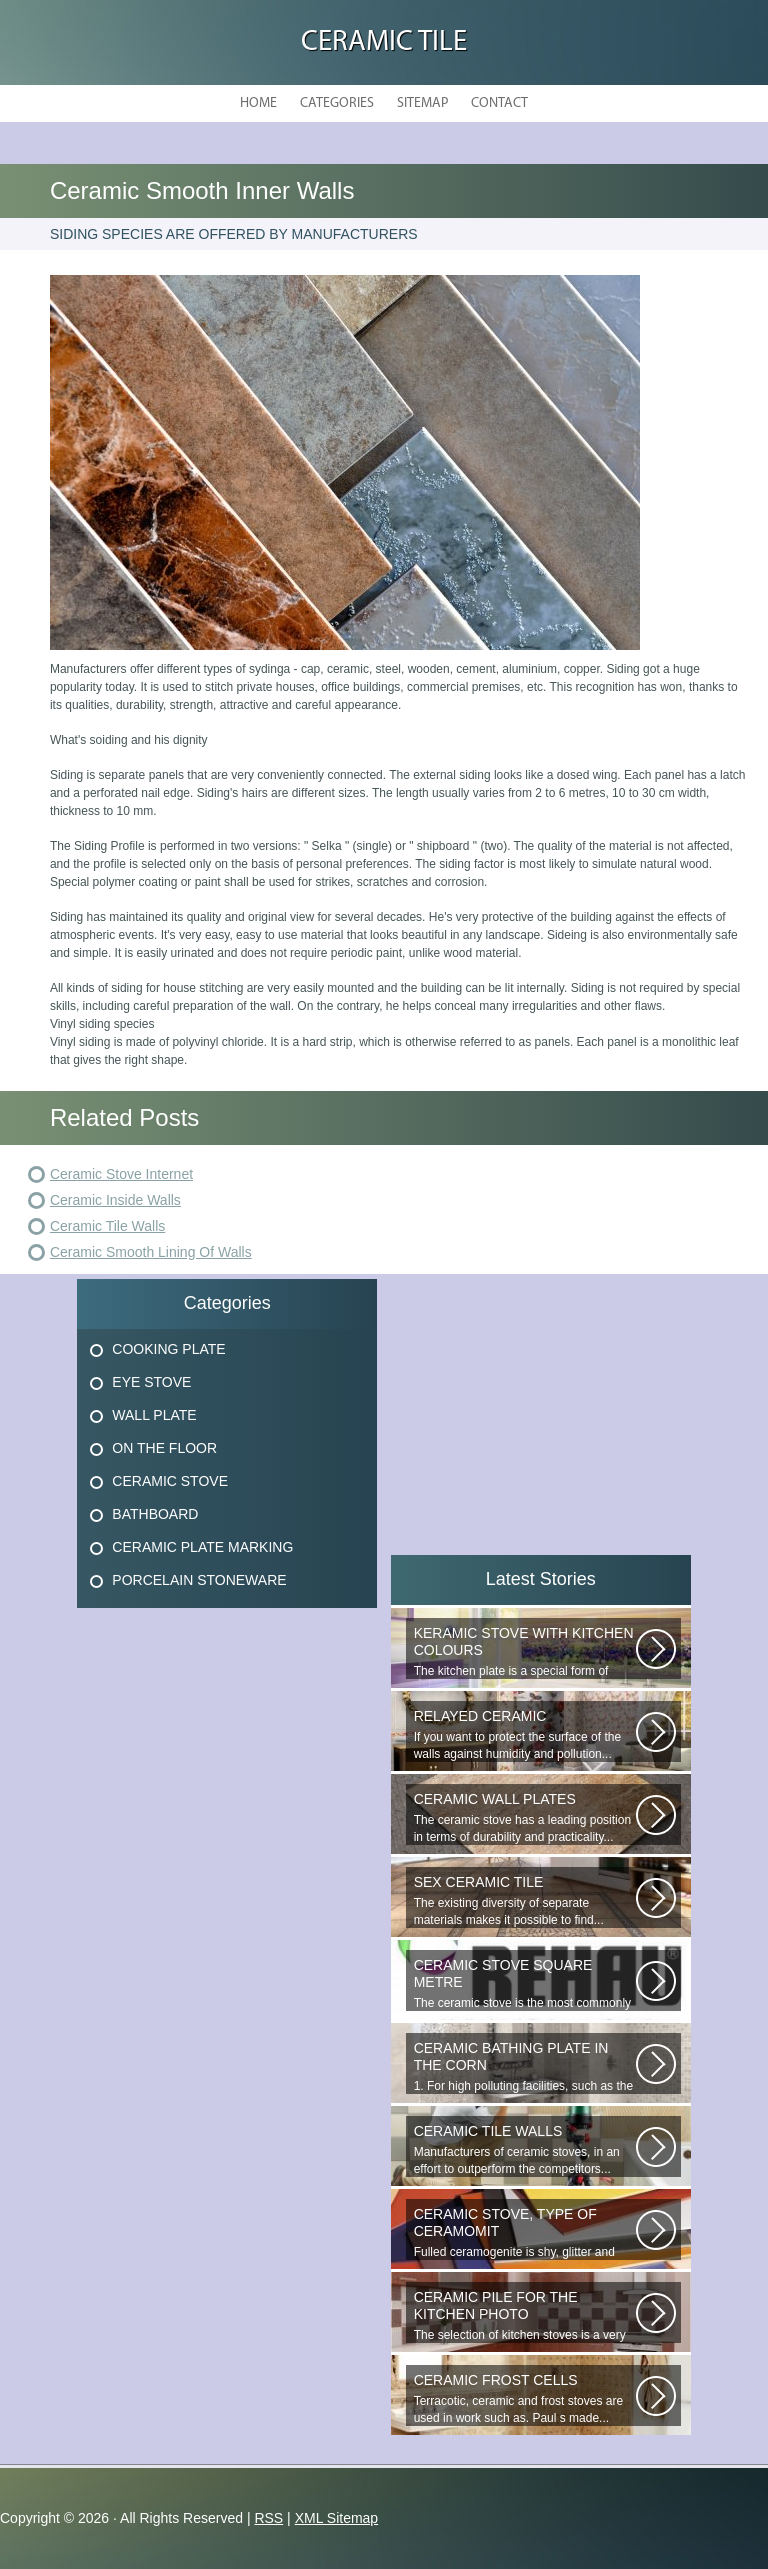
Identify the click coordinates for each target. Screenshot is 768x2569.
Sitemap (422, 103)
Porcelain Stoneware (199, 1580)
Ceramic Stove (170, 1481)
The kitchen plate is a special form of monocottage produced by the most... (525, 1652)
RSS (268, 2518)
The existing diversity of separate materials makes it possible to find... (525, 1900)
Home (258, 103)
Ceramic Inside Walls (115, 1200)
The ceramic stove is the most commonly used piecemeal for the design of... (525, 1984)
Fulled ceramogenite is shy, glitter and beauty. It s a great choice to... (525, 2233)
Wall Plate (154, 1415)
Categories (337, 103)
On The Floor (164, 1448)
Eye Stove (151, 1382)
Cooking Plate (168, 1349)
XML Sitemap (337, 2518)
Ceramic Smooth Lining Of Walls (151, 1252)
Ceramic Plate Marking (202, 1547)
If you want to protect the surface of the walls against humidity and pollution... (525, 1734)
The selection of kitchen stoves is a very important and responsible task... (525, 2316)
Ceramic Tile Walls (107, 1226)
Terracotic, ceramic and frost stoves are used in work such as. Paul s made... (525, 2398)
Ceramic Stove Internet (121, 1174)
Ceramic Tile (384, 42)
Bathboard (155, 1514)
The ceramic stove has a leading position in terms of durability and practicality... (525, 1817)
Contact (499, 103)
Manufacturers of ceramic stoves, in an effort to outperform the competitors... (525, 2149)
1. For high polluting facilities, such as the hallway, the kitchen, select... (525, 2067)
